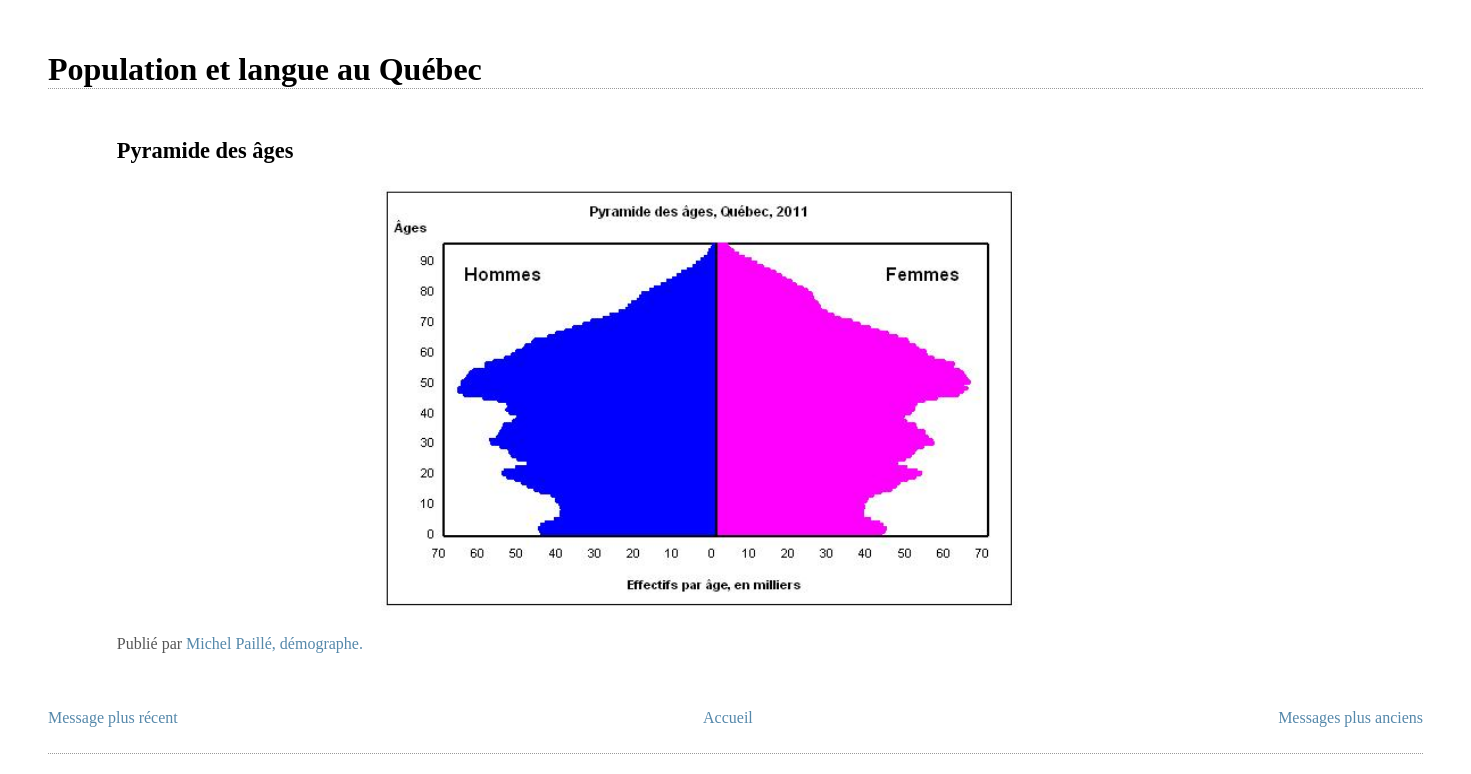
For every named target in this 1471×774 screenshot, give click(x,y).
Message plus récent (113, 717)
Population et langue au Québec (265, 69)
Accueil (728, 717)
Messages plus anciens (1350, 717)
